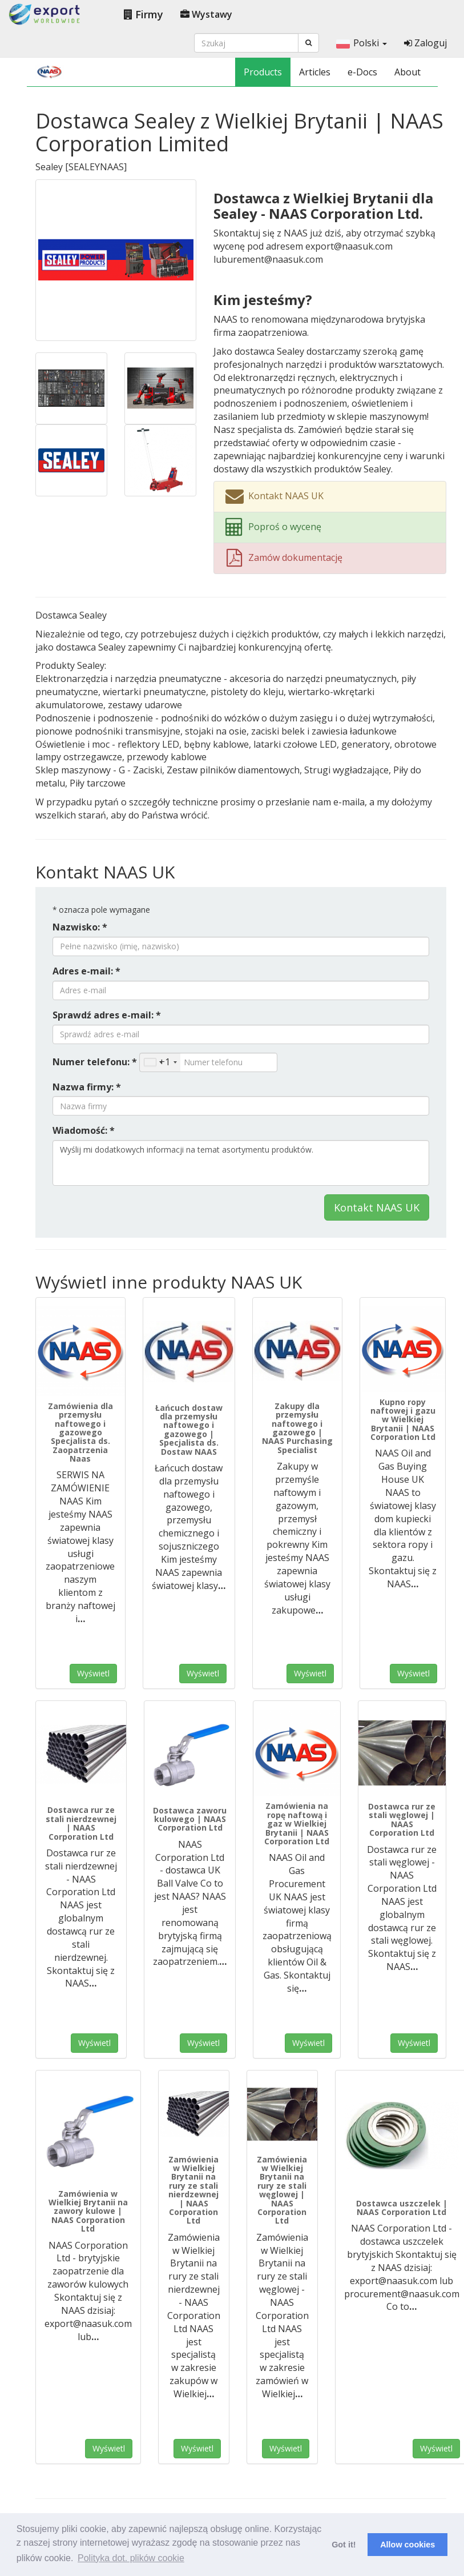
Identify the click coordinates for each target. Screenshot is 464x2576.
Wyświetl (93, 1673)
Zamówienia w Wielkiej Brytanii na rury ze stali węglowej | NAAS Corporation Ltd (282, 2190)
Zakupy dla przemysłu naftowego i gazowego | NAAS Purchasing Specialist (297, 1428)
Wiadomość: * (84, 1130)
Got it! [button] (344, 2544)
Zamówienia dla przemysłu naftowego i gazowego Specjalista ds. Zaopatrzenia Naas (80, 1432)
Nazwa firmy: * (87, 1087)
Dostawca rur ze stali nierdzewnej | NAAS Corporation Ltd (81, 1822)
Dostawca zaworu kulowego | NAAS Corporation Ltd (190, 1819)
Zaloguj (425, 43)
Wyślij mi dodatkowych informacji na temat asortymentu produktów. (241, 1163)
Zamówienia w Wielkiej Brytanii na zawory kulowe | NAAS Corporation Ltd (88, 2211)
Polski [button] (361, 43)
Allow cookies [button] (407, 2544)
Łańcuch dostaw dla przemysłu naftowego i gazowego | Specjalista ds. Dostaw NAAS (189, 1429)
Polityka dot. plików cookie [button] (131, 2558)
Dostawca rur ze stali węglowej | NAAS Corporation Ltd (401, 1819)
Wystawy (206, 14)
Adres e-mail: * (86, 971)
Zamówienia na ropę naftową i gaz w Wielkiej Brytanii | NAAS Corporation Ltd (296, 1823)
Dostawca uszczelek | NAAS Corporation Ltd (401, 2207)
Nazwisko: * (80, 927)
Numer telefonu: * (95, 1062)
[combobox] (160, 1062)
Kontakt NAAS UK (376, 1207)
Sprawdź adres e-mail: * (107, 1015)
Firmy (143, 14)
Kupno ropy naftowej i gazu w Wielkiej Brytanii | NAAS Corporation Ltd (402, 1420)
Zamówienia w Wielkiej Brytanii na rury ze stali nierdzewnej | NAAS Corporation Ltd (193, 2190)
